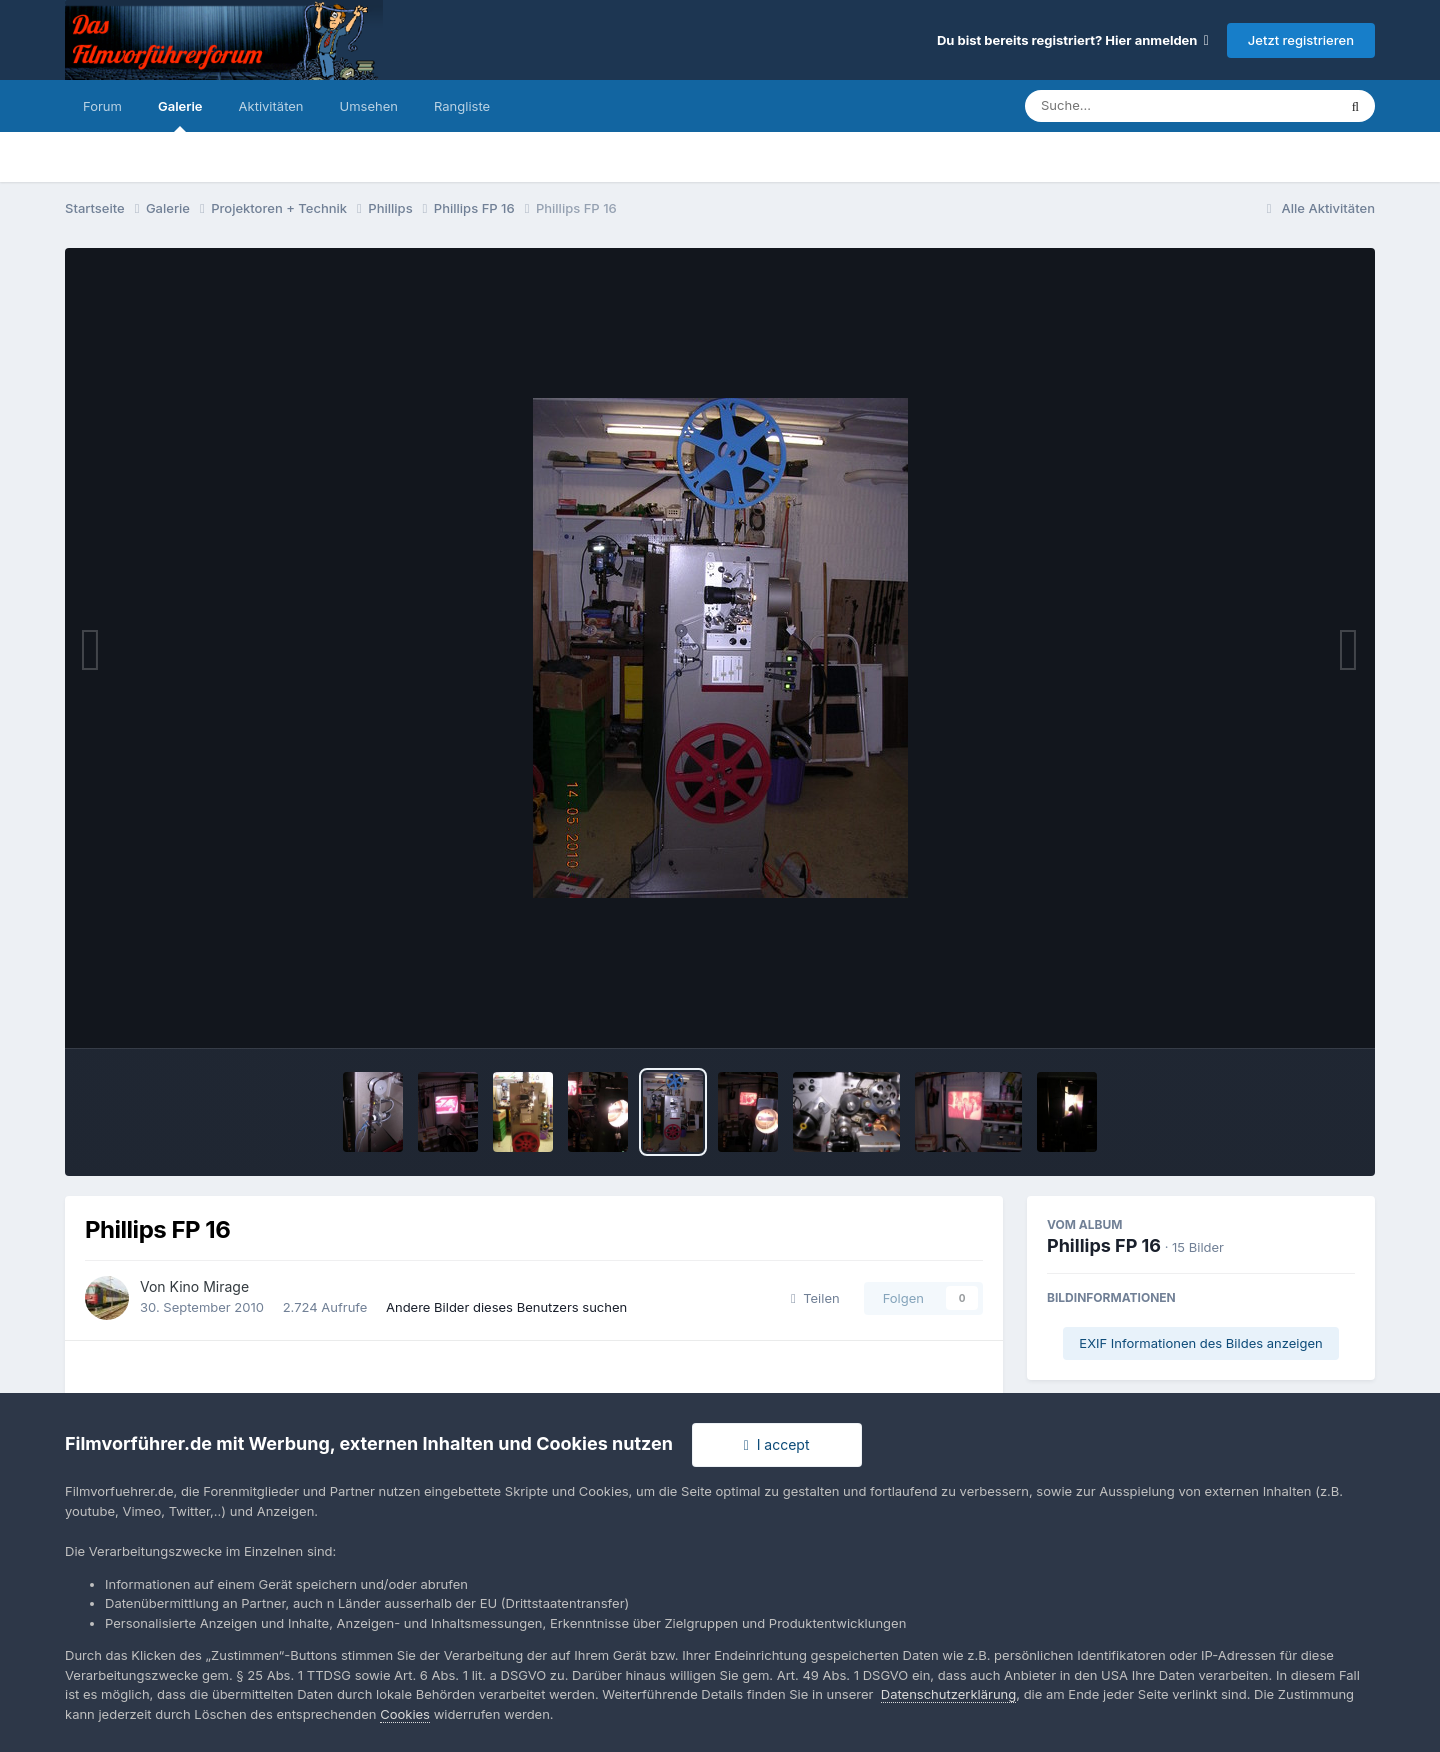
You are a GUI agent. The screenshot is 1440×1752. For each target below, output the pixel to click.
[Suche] (1140, 106)
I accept (777, 1444)
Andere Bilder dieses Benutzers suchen (506, 1307)
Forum (102, 106)
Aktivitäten (271, 106)
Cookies (405, 1714)
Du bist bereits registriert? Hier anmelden (1073, 40)
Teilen (815, 1298)
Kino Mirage (210, 1286)
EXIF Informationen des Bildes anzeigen (1200, 1343)
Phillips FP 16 (1104, 1245)
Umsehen (369, 106)
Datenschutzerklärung (948, 1694)
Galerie (180, 115)
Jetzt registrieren (1301, 40)
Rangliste (462, 106)
